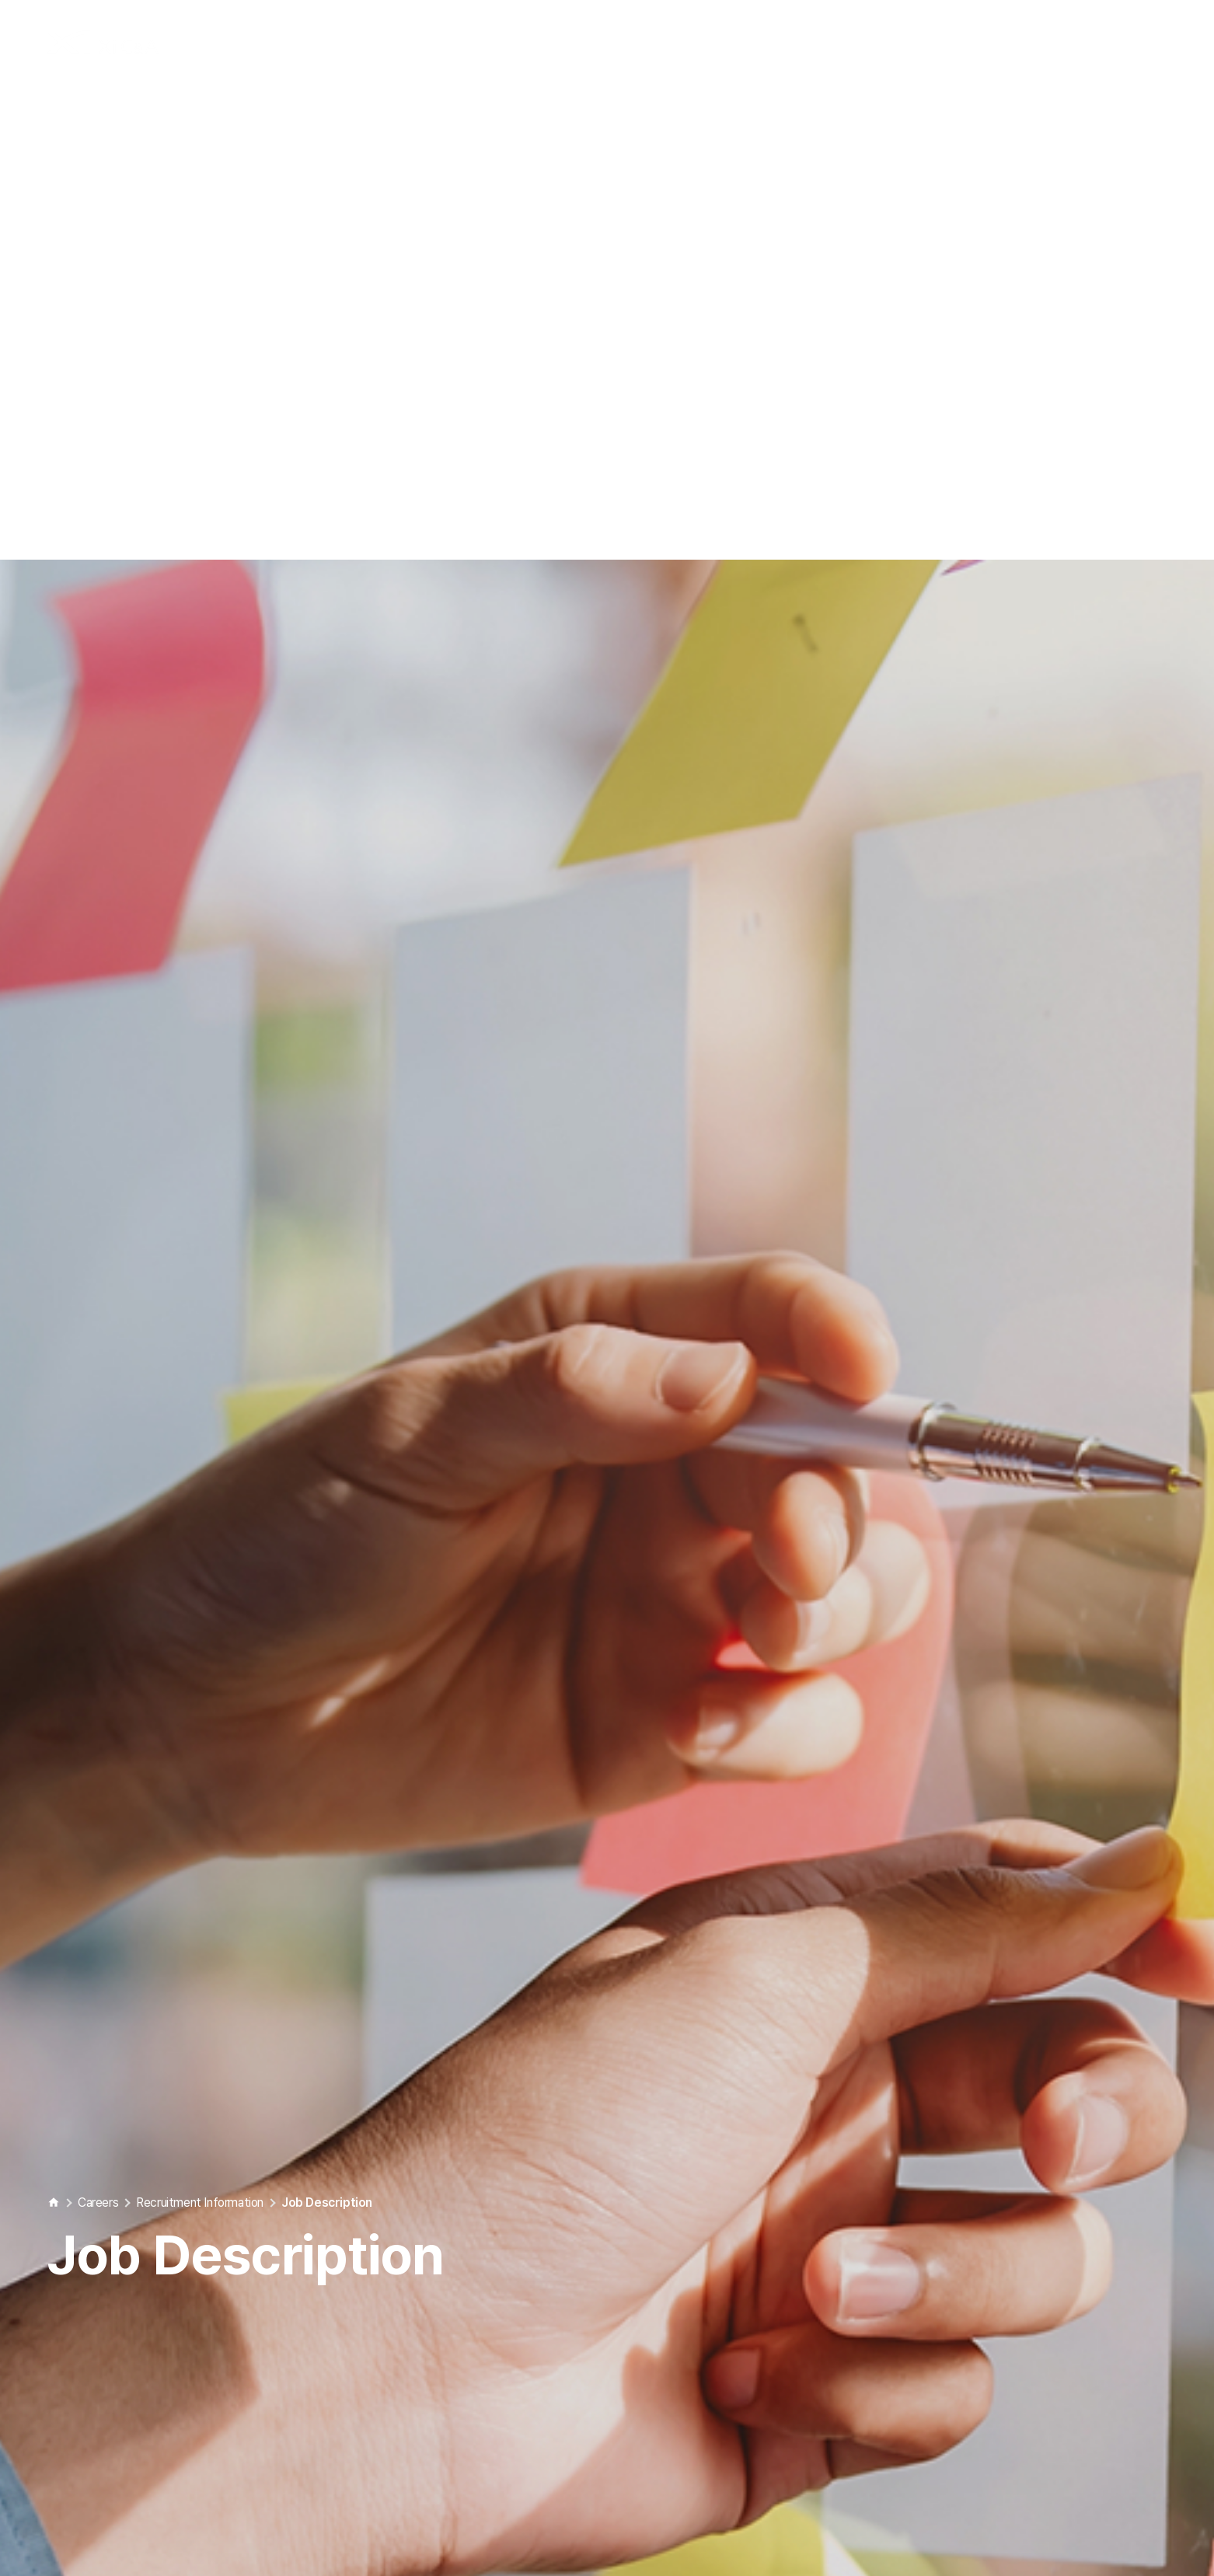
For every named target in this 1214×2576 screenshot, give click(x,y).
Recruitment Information (199, 2074)
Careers (98, 2074)
